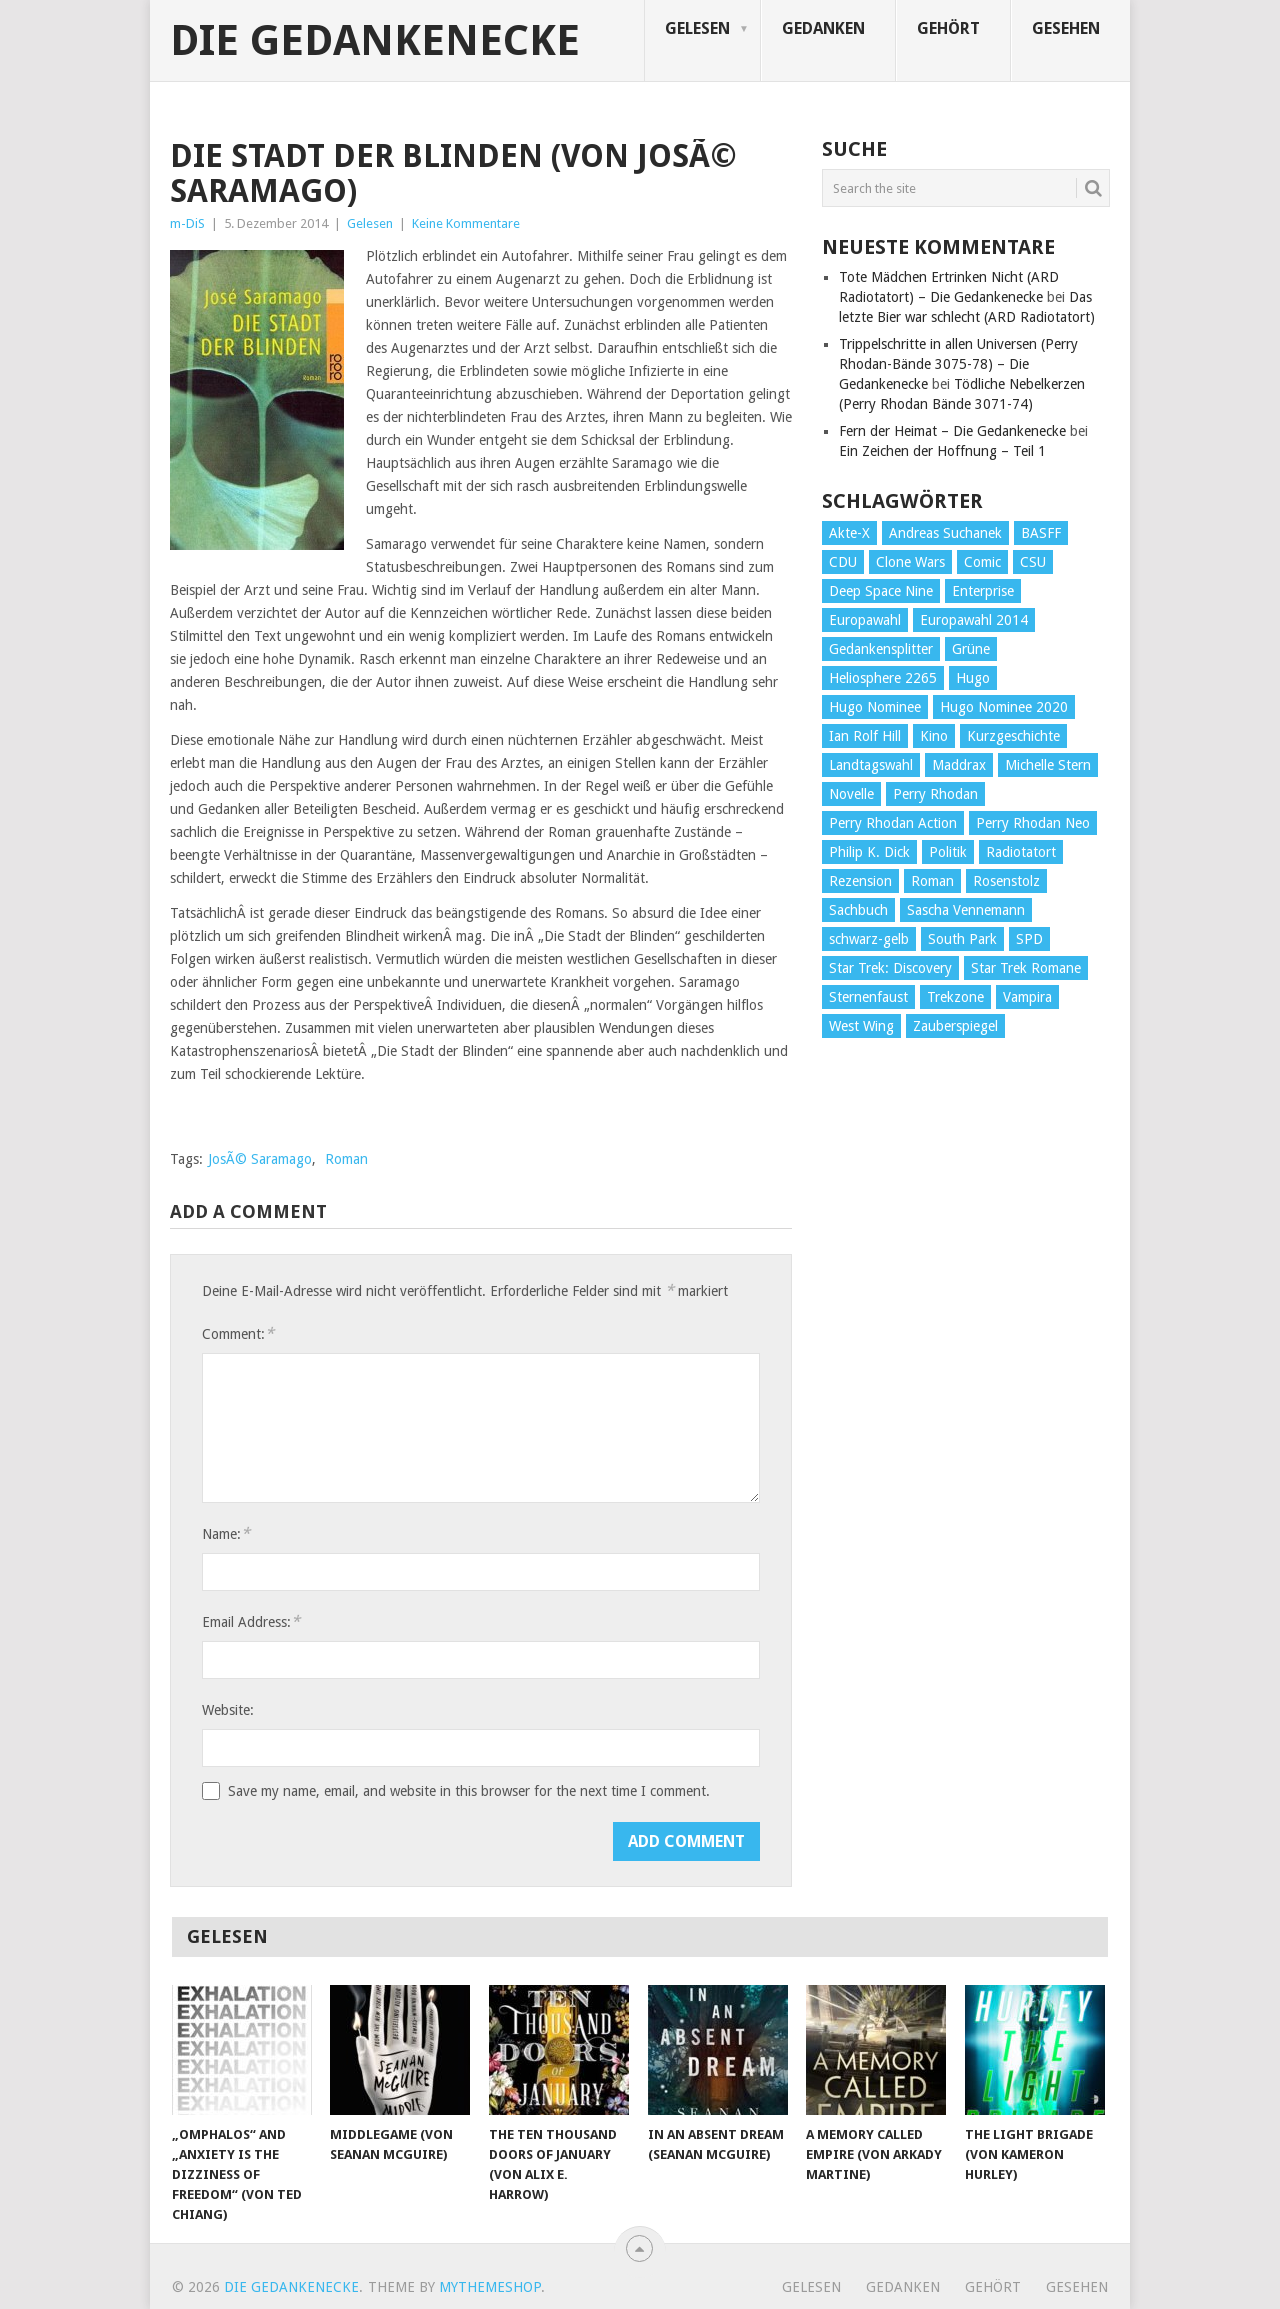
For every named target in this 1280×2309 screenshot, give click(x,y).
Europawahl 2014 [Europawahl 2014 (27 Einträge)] (974, 620)
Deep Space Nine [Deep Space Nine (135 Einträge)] (881, 591)
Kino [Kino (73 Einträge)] (934, 736)
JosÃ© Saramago (260, 1159)
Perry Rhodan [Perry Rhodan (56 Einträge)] (935, 794)
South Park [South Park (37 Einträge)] (962, 939)
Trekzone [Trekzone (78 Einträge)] (955, 997)
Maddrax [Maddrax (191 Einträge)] (959, 765)
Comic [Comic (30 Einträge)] (982, 562)
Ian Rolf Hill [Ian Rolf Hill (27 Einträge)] (865, 736)
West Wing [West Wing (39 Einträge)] (861, 1026)
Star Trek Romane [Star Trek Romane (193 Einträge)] (1026, 968)
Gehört (948, 28)
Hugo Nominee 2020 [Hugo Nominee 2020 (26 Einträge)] (1004, 707)
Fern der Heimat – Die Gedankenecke (952, 431)
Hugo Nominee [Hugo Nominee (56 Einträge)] (875, 707)
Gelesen (697, 28)
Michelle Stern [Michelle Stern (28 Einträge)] (1048, 765)
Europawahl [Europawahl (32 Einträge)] (865, 620)
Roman (346, 1159)
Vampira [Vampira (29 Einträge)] (1027, 997)
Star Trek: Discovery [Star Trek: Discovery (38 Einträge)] (890, 968)
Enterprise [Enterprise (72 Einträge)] (983, 591)
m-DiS (187, 223)
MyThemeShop (490, 2287)
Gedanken (823, 28)
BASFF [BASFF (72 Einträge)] (1041, 533)
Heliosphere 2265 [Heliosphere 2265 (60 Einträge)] (883, 678)
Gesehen (1066, 28)
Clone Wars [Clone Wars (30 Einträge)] (910, 562)
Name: (226, 1533)
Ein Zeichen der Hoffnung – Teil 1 (942, 451)
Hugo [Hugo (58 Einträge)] (973, 678)
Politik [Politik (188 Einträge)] (948, 852)
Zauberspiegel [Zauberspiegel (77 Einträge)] (955, 1026)
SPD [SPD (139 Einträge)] (1029, 939)
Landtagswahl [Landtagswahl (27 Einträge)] (871, 765)
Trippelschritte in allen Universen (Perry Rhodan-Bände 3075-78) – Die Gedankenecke (958, 364)
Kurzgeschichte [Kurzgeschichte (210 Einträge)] (1013, 736)
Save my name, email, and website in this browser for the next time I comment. (469, 1791)
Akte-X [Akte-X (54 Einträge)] (849, 533)
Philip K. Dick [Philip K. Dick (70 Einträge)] (869, 852)
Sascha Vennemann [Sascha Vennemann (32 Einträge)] (966, 910)
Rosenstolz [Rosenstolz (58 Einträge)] (1006, 881)
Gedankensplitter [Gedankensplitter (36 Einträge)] (881, 649)
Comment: (238, 1333)
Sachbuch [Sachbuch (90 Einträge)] (858, 910)
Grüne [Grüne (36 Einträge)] (971, 649)
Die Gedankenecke (375, 41)
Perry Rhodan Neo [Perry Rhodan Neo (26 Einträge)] (1033, 823)
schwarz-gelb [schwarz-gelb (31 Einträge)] (869, 939)
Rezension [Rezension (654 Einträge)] (860, 881)
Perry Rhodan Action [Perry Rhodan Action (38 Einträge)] (893, 823)
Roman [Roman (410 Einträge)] (932, 881)
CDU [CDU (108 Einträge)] (843, 562)
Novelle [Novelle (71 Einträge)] (851, 794)
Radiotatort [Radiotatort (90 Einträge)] (1021, 852)
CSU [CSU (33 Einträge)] (1033, 562)
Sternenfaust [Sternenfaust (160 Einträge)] (868, 997)
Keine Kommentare (466, 223)
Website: (228, 1710)
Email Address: (251, 1621)
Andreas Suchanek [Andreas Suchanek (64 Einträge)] (945, 533)
